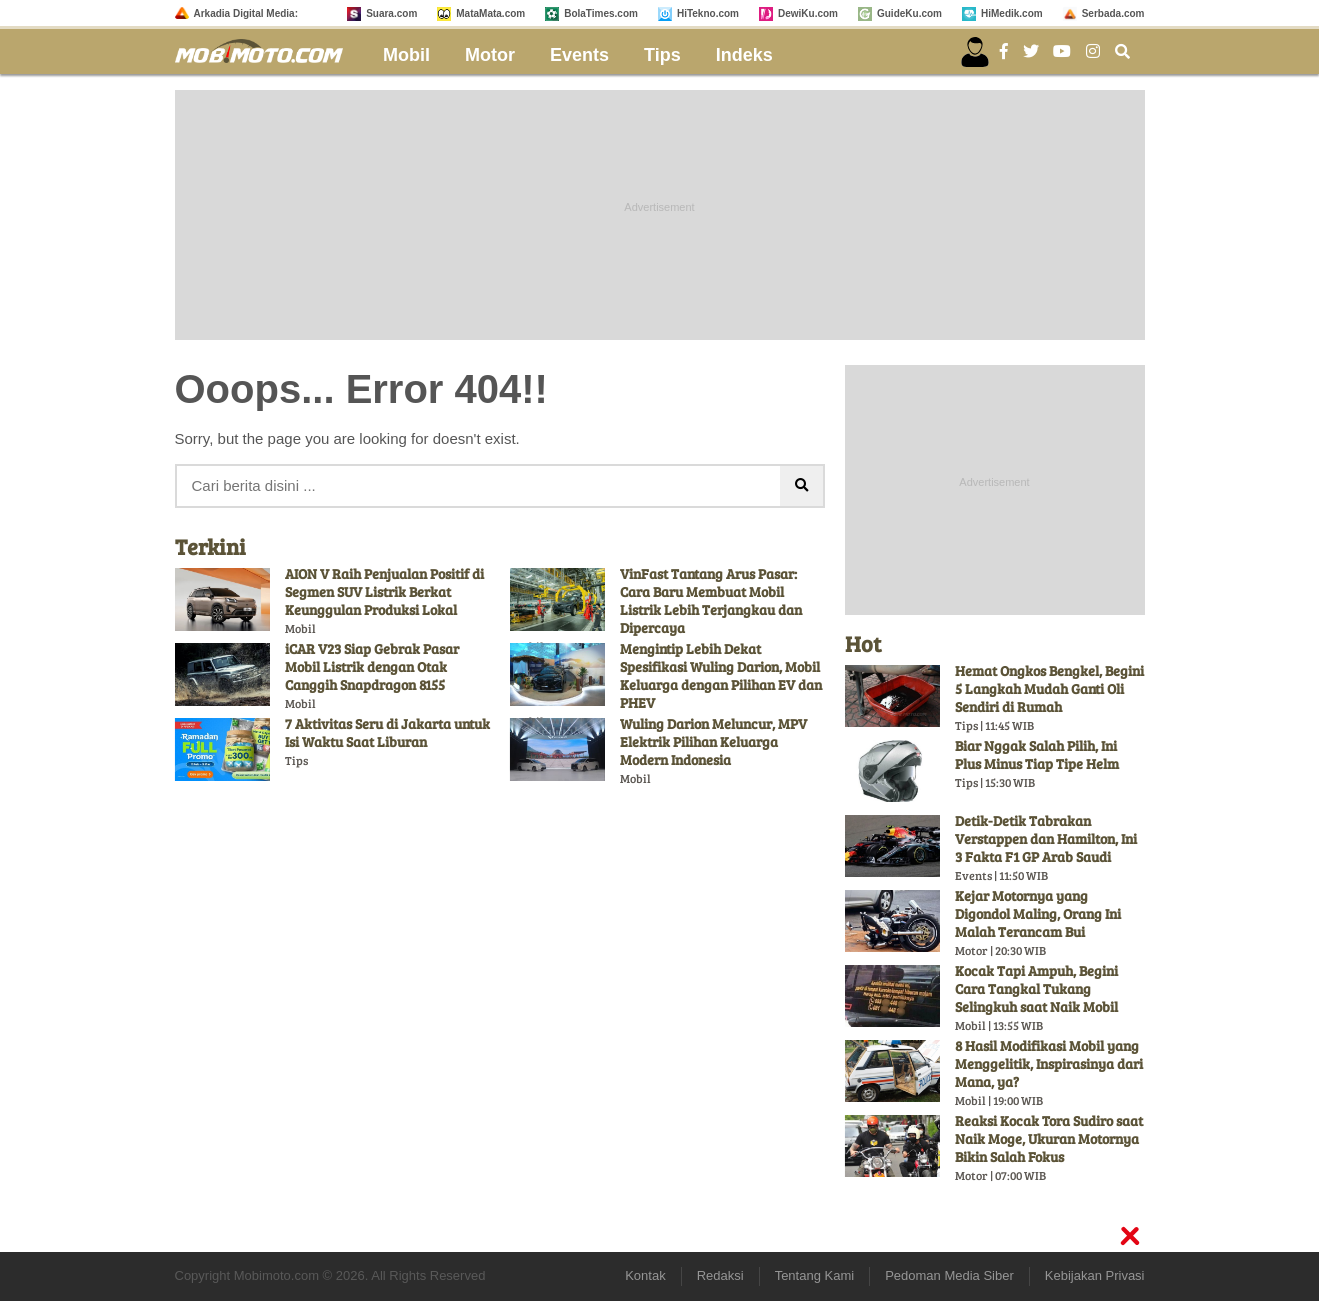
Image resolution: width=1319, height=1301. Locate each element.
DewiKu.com (808, 13)
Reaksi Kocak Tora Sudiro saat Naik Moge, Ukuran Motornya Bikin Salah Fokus (1049, 1138)
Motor (490, 55)
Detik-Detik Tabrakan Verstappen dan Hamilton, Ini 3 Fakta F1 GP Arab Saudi (1046, 838)
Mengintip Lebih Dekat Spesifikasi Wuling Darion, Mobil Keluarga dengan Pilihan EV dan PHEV (721, 675)
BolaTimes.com (601, 13)
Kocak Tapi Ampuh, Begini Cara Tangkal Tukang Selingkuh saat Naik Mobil (1036, 988)
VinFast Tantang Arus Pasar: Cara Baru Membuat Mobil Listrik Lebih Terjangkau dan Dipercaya (711, 600)
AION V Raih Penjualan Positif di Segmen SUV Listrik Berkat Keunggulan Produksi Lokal (384, 591)
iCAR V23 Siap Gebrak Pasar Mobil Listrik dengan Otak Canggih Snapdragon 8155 (372, 666)
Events (579, 55)
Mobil (406, 55)
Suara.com (391, 13)
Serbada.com (1113, 13)
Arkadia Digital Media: (246, 13)
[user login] (975, 52)
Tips (662, 55)
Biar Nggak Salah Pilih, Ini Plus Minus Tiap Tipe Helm (1037, 754)
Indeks (744, 55)
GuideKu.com (909, 13)
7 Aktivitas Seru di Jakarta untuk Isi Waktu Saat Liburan (387, 732)
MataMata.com (490, 13)
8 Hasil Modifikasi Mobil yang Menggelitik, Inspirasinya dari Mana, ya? (1049, 1063)
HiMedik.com (1012, 13)
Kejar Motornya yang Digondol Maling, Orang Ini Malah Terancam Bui (1038, 913)
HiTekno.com (708, 13)
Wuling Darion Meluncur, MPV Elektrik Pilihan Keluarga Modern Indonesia (713, 741)
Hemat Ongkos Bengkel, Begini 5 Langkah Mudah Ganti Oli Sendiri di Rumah (1049, 688)
